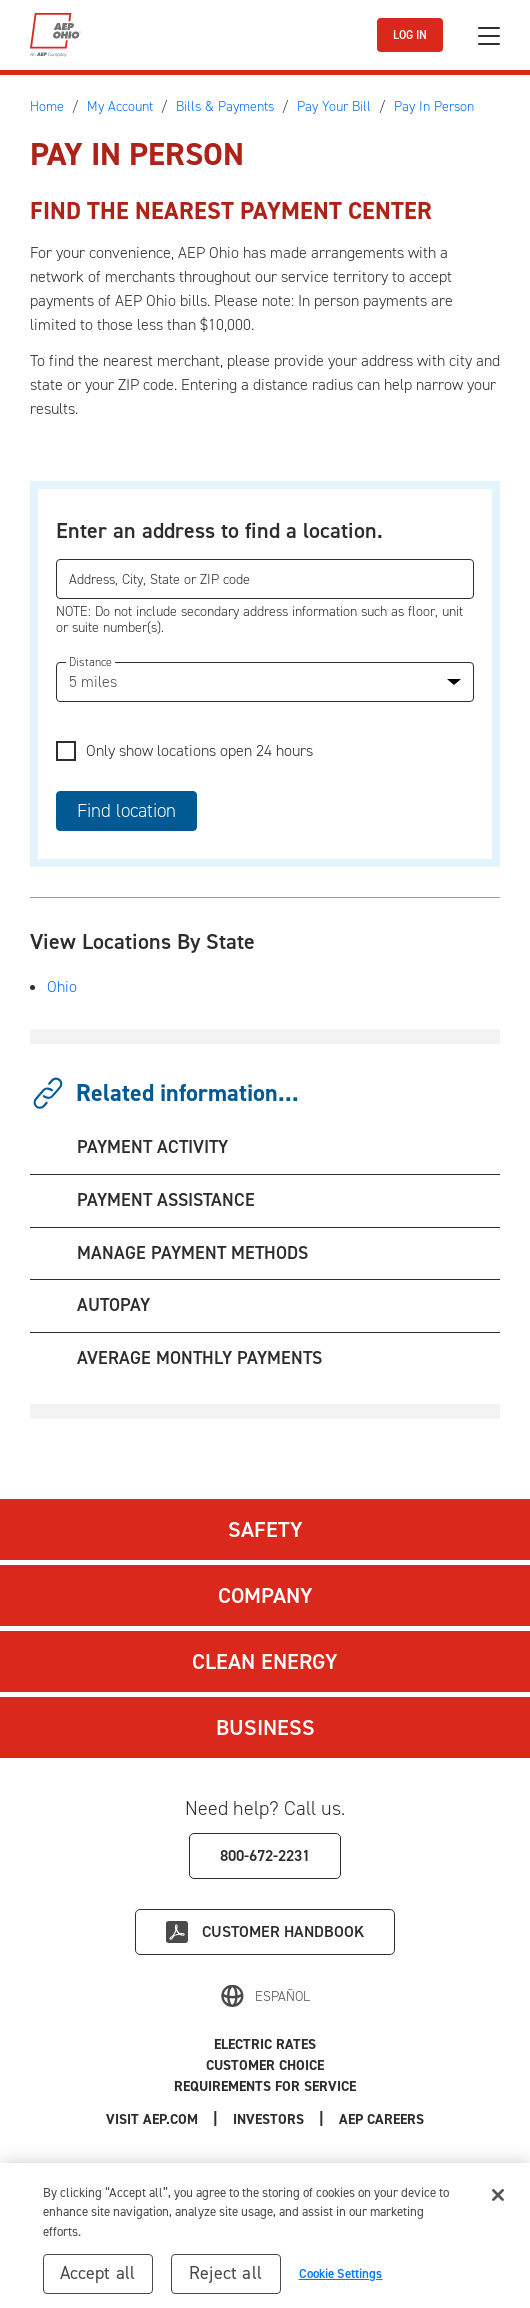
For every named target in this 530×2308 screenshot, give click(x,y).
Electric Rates (265, 2044)
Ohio (62, 986)
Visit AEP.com (152, 2119)
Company (265, 1595)
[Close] (498, 2201)
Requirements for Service (265, 2086)
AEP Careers (381, 2119)
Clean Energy (265, 1661)
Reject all (225, 2280)
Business (265, 1727)
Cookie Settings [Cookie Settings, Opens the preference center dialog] (341, 2280)
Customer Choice (265, 2065)
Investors (268, 2119)
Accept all (98, 2280)
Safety (265, 1529)
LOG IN (410, 35)
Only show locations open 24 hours (199, 750)
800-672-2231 (265, 1855)
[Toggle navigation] (489, 35)
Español (282, 1996)
